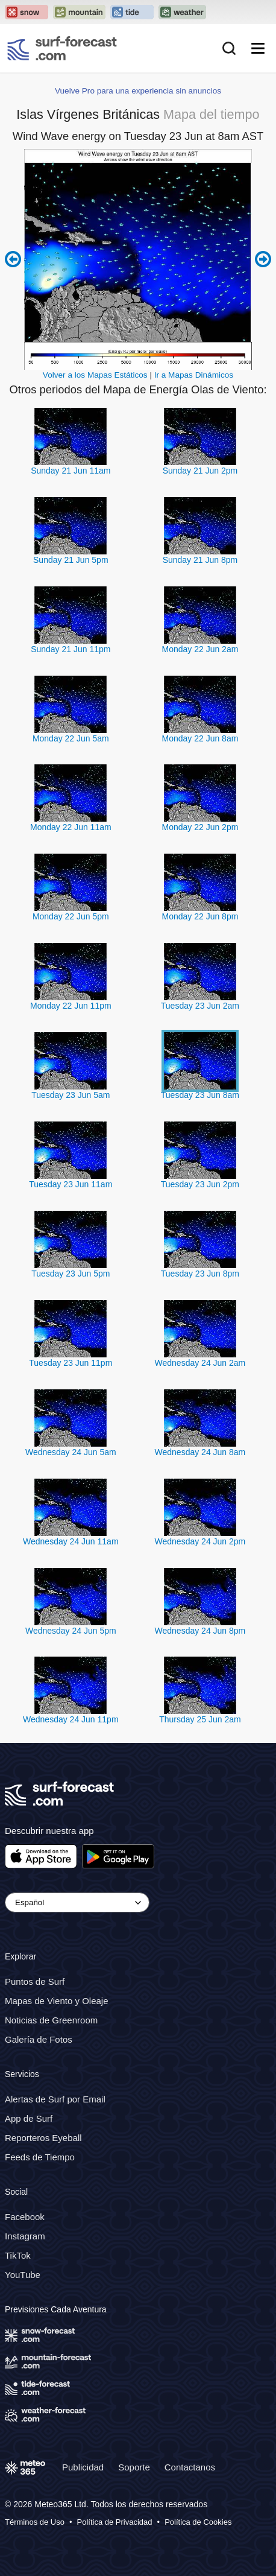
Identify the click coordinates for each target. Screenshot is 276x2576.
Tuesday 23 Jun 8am (200, 1095)
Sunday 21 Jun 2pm (200, 470)
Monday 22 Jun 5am (71, 738)
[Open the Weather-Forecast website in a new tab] (182, 12)
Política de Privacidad (114, 2522)
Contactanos (190, 2467)
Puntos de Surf (34, 1981)
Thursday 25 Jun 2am (199, 1719)
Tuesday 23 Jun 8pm (200, 1273)
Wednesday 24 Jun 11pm (71, 1719)
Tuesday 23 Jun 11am (70, 1184)
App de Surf (28, 2118)
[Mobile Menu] (258, 48)
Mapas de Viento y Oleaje (56, 2001)
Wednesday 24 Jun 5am (70, 1452)
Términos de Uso (34, 2522)
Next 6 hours (263, 259)
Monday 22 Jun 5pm (71, 916)
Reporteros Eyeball (43, 2138)
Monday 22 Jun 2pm (200, 827)
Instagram (25, 2236)
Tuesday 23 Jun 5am (70, 1095)
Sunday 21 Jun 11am (70, 470)
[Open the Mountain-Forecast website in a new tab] (79, 12)
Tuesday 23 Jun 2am (200, 1005)
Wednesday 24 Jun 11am (71, 1541)
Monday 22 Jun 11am (70, 827)
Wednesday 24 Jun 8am (200, 1452)
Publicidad (83, 2467)
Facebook (25, 2217)
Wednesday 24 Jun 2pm (200, 1541)
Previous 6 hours (13, 259)
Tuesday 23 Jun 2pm (200, 1184)
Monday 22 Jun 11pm (70, 1005)
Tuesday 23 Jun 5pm (70, 1273)
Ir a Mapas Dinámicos (193, 374)
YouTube (22, 2275)
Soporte (134, 2467)
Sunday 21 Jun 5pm (70, 560)
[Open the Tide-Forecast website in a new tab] (132, 12)
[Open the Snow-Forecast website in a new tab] (26, 12)
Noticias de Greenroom (51, 2020)
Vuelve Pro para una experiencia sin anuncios (138, 90)
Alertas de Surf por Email (55, 2099)
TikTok (18, 2255)
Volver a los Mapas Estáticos (95, 374)
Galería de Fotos (38, 2039)
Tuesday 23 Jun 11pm (70, 1363)
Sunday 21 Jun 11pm (70, 649)
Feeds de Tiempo (40, 2157)
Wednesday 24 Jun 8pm (200, 1630)
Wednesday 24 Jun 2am (200, 1363)
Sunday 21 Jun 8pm (200, 560)
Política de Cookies (198, 2522)
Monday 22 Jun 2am (200, 649)
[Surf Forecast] (62, 48)
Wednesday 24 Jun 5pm (70, 1630)
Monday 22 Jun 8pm (200, 916)
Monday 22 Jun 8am (200, 738)
